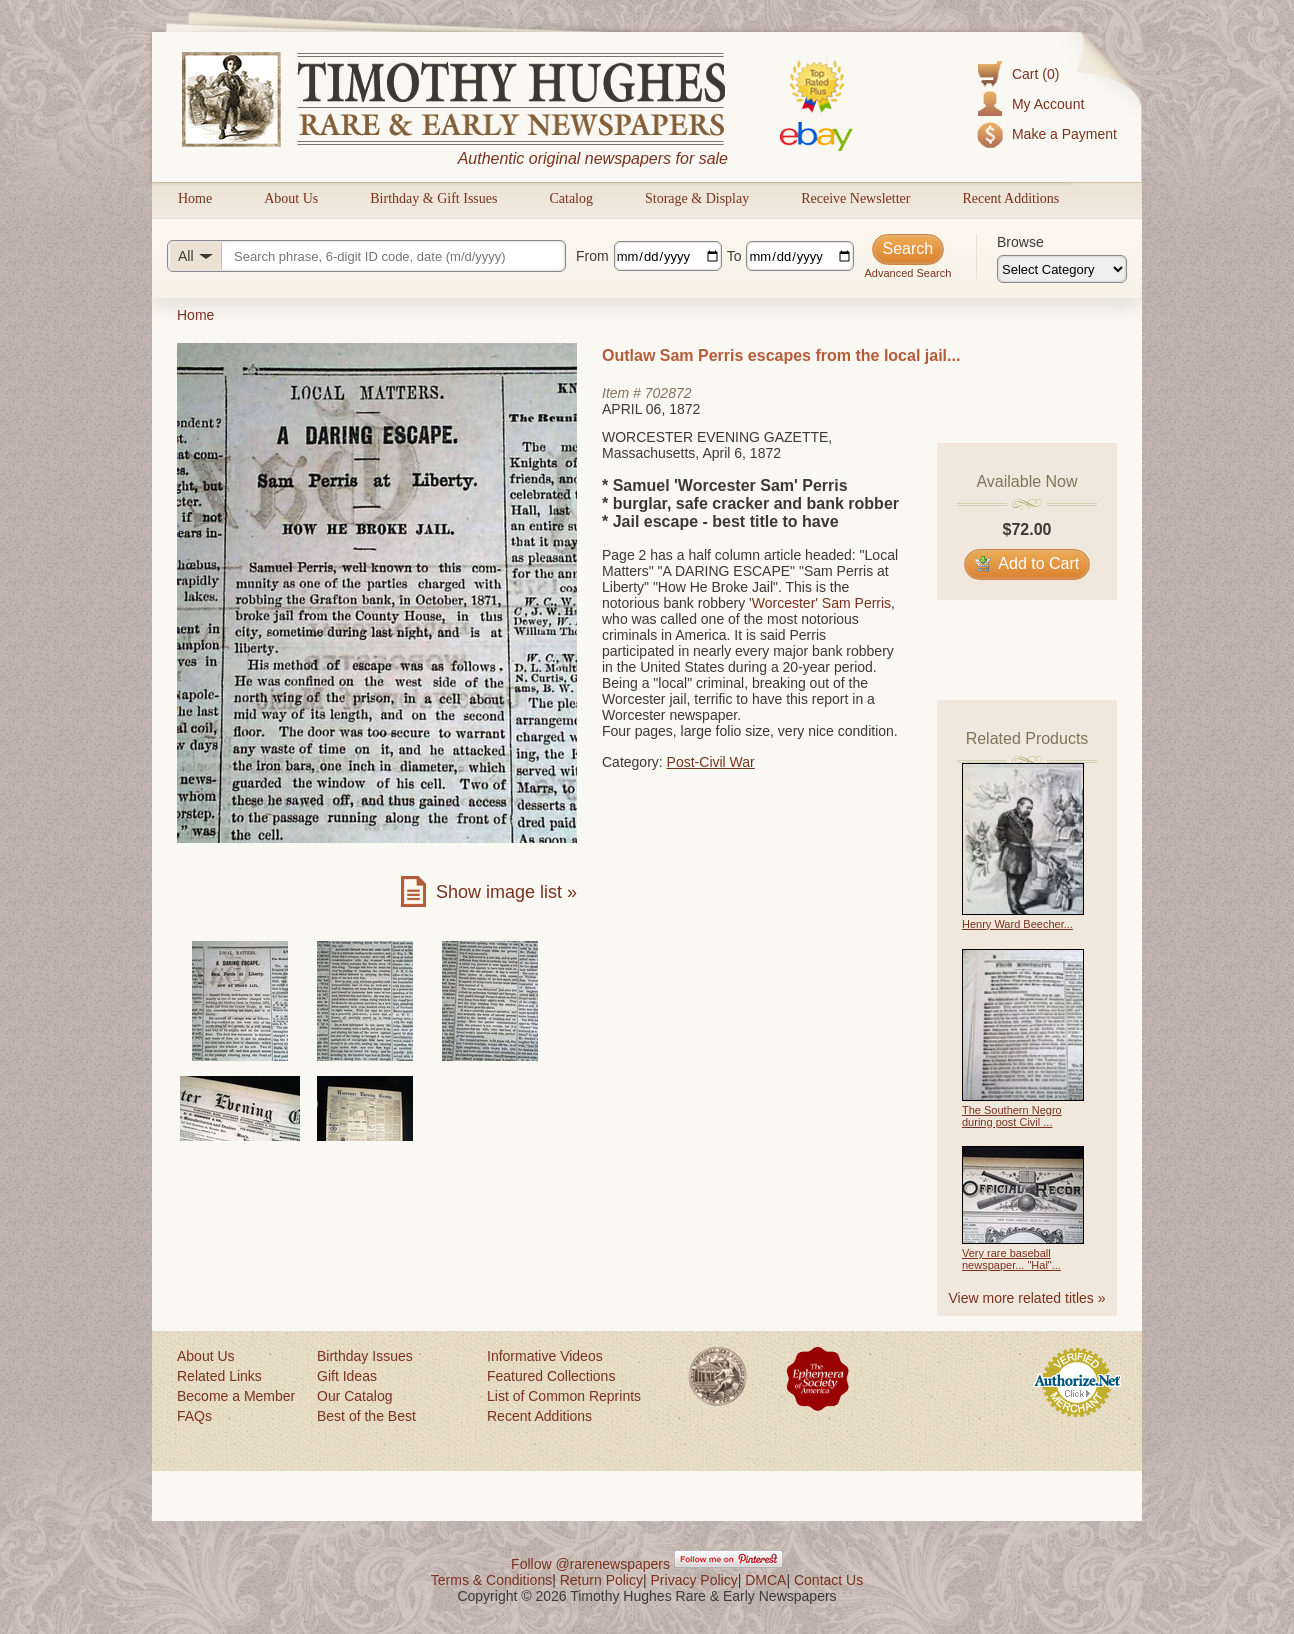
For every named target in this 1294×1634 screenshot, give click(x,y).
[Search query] (366, 256)
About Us (291, 198)
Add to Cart (1027, 563)
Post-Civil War (711, 762)
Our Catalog (354, 1396)
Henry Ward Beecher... (1017, 924)
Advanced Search (907, 273)
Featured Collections (551, 1376)
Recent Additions (1010, 198)
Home (195, 198)
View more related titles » (1027, 1298)
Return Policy (601, 1580)
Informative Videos (545, 1356)
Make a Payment (1064, 134)
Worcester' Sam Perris (821, 603)
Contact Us (828, 1580)
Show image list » (506, 892)
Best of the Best (366, 1416)
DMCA (765, 1580)
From (592, 256)
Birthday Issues (365, 1356)
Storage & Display (697, 198)
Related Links (219, 1376)
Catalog (571, 198)
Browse (1020, 242)
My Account (1048, 104)
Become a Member (236, 1396)
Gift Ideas (347, 1376)
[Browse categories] (1062, 269)
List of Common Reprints (564, 1396)
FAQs (194, 1416)
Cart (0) (1035, 74)
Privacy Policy (694, 1580)
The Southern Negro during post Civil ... (1012, 1116)
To (734, 256)
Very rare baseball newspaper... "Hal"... (1011, 1259)
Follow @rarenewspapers (590, 1564)
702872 (668, 393)
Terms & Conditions (491, 1580)
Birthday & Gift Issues (433, 198)
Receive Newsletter (855, 198)
